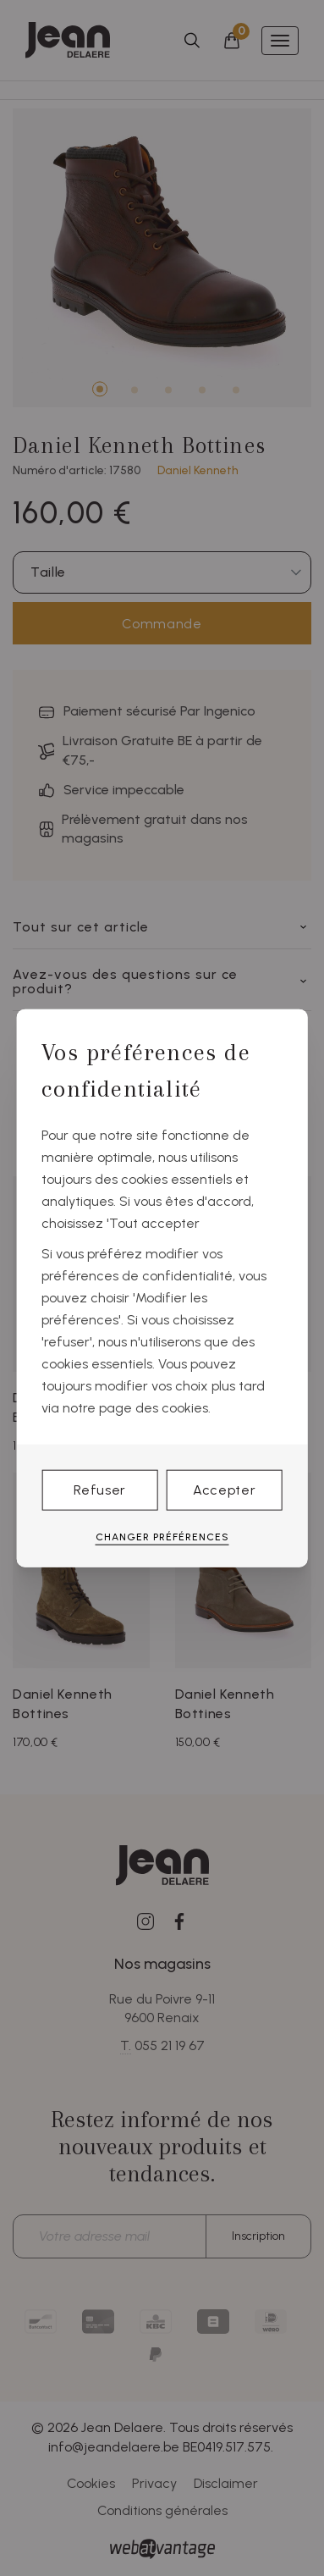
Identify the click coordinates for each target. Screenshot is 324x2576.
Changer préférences (162, 1536)
